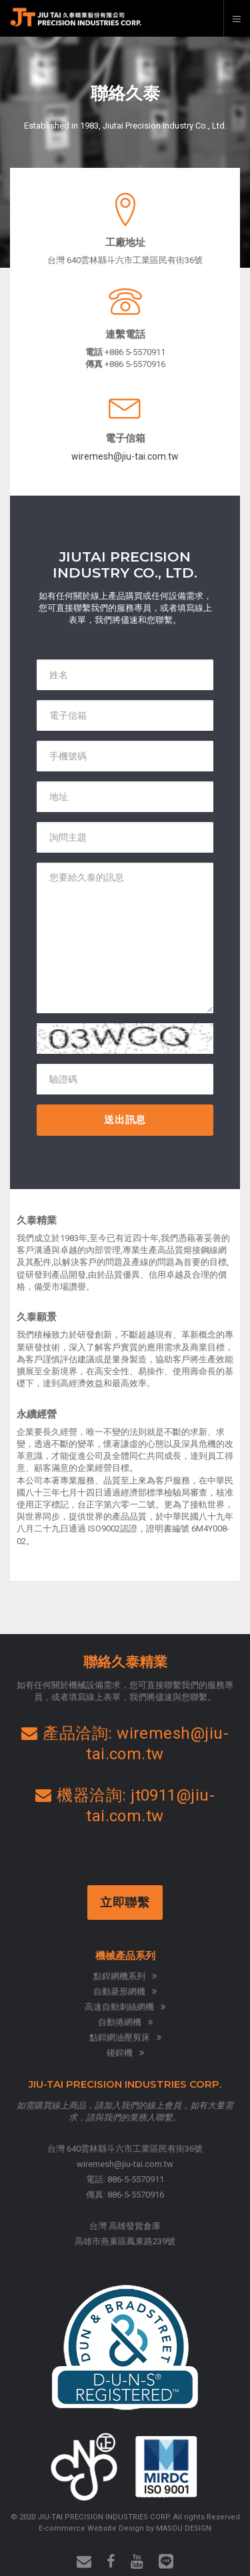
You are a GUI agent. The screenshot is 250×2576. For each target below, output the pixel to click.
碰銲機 (125, 2053)
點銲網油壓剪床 (125, 2037)
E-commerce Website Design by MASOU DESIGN (125, 2528)
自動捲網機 (125, 2022)
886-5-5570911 (135, 2179)
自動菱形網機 (125, 1991)
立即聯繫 (126, 1902)
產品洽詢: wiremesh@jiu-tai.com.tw (125, 1743)
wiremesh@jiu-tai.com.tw (125, 456)
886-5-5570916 (135, 2195)
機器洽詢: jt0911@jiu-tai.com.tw (125, 1805)
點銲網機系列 (125, 1976)
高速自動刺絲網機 (125, 2007)
